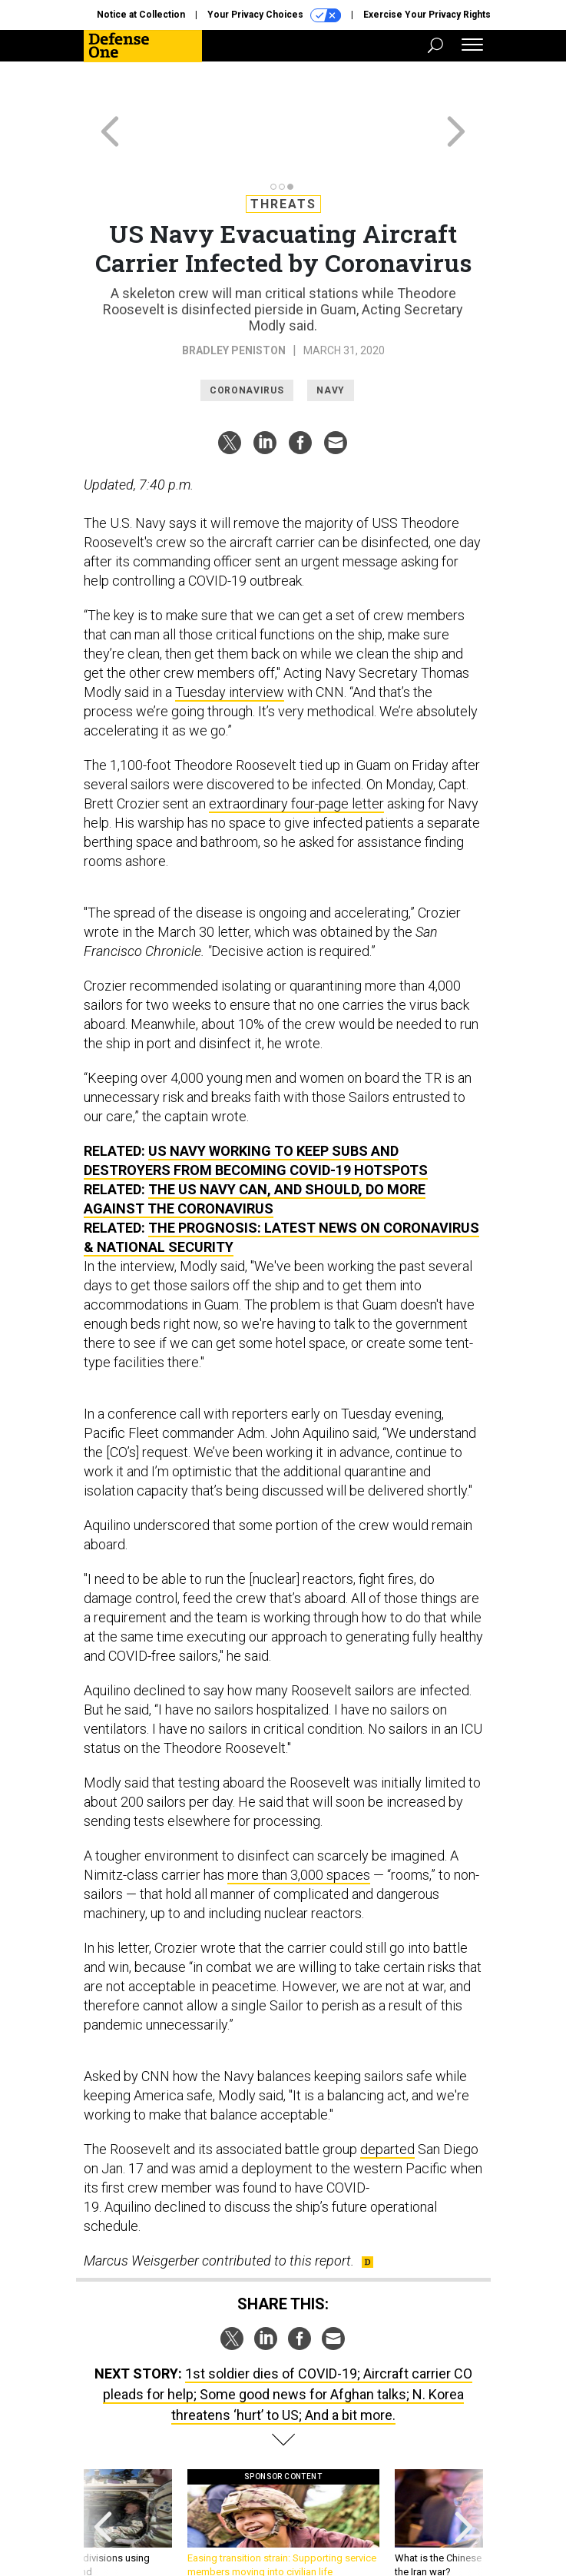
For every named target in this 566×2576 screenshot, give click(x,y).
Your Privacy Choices (274, 15)
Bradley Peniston (234, 295)
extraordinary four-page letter (296, 748)
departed (387, 2094)
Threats (283, 148)
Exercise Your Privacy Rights (427, 14)
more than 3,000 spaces (298, 1819)
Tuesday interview (229, 637)
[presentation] (103, 2476)
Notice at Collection (141, 14)
